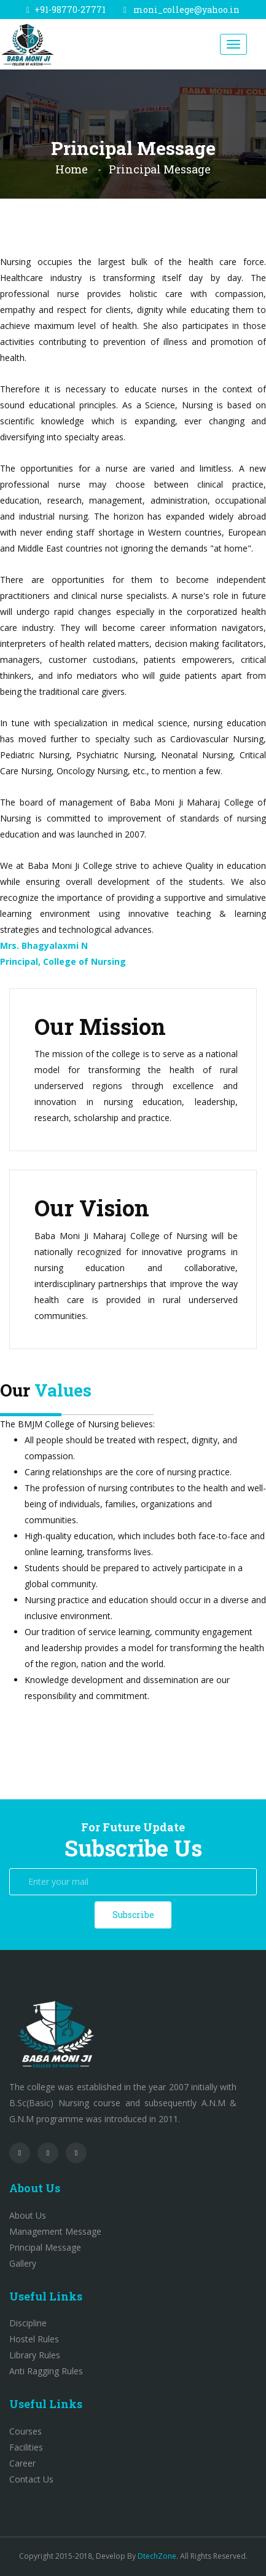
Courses (25, 2431)
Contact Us (31, 2479)
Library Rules (34, 2355)
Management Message (55, 2231)
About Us (27, 2215)
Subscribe (133, 1914)
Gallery (22, 2263)
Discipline (28, 2323)
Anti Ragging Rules (46, 2371)
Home (71, 169)
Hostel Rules (34, 2339)
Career (22, 2463)
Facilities (26, 2447)
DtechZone (157, 2556)
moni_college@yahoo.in (186, 9)
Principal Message (45, 2247)
